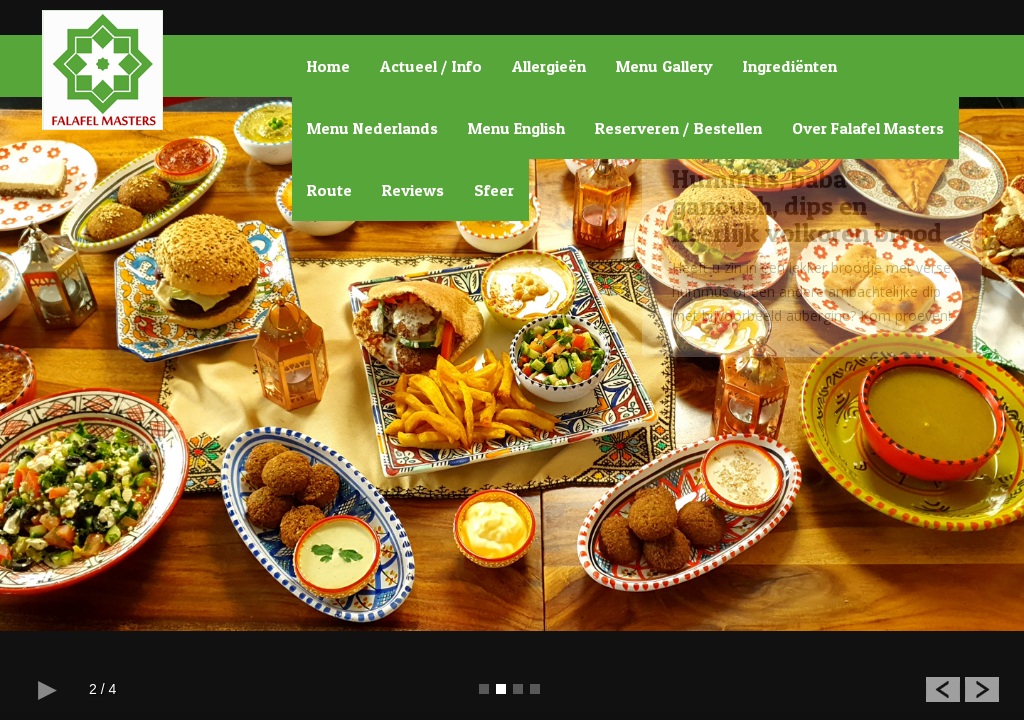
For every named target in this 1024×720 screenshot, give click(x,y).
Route (329, 190)
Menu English (516, 128)
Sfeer (494, 190)
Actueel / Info (431, 66)
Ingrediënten (790, 66)
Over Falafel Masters (868, 128)
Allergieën (549, 66)
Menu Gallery (664, 66)
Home (328, 66)
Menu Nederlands (372, 128)
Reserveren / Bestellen (678, 128)
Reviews (413, 190)
